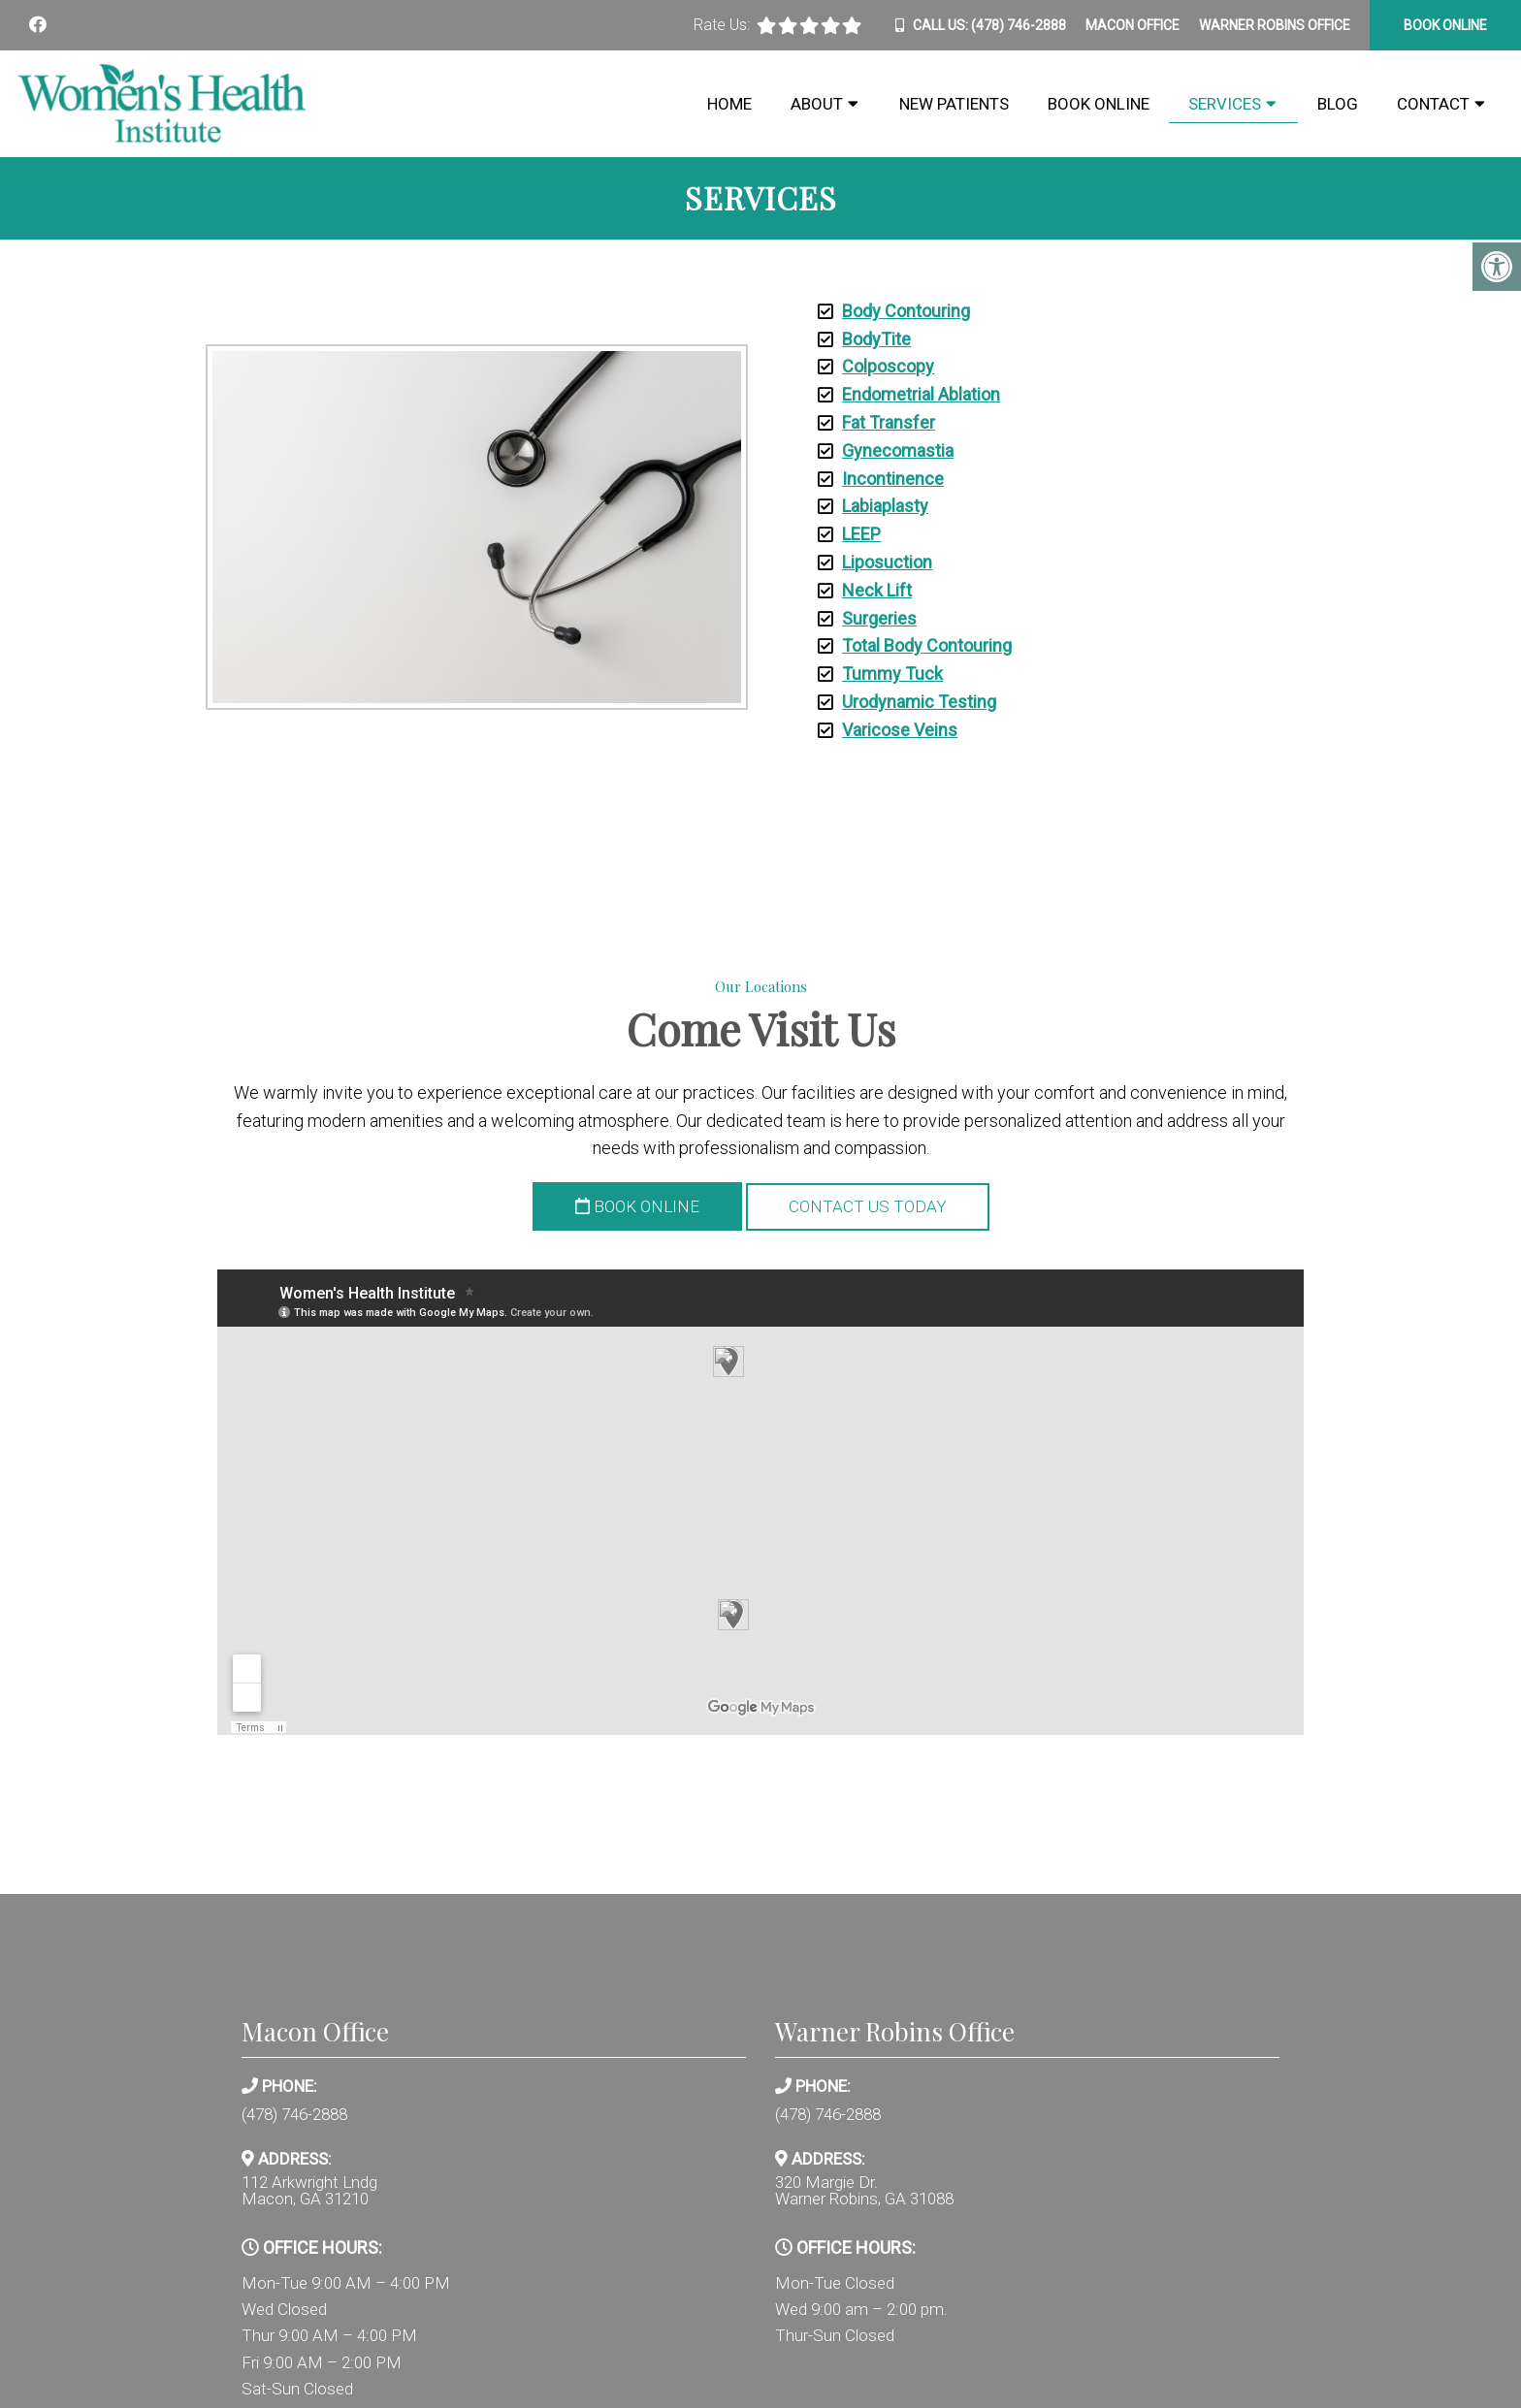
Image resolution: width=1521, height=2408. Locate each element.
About (817, 103)
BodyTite (876, 339)
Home (729, 103)
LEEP (861, 534)
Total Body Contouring (927, 645)
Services (1224, 103)
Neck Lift (877, 590)
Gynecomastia (898, 450)
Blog (1337, 103)
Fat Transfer (888, 422)
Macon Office (1132, 25)
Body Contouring (906, 311)
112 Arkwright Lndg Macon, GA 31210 (309, 2190)
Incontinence (893, 478)
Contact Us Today (868, 1206)
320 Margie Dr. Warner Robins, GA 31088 (864, 2190)
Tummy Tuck (892, 673)
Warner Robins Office (1274, 25)
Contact (1433, 103)
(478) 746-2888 (1018, 25)
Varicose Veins (899, 730)
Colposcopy (888, 366)
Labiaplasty (885, 506)
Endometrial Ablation (921, 394)
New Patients (954, 103)
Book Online (1098, 103)
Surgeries (879, 618)
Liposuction (887, 562)
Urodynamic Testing (919, 701)
